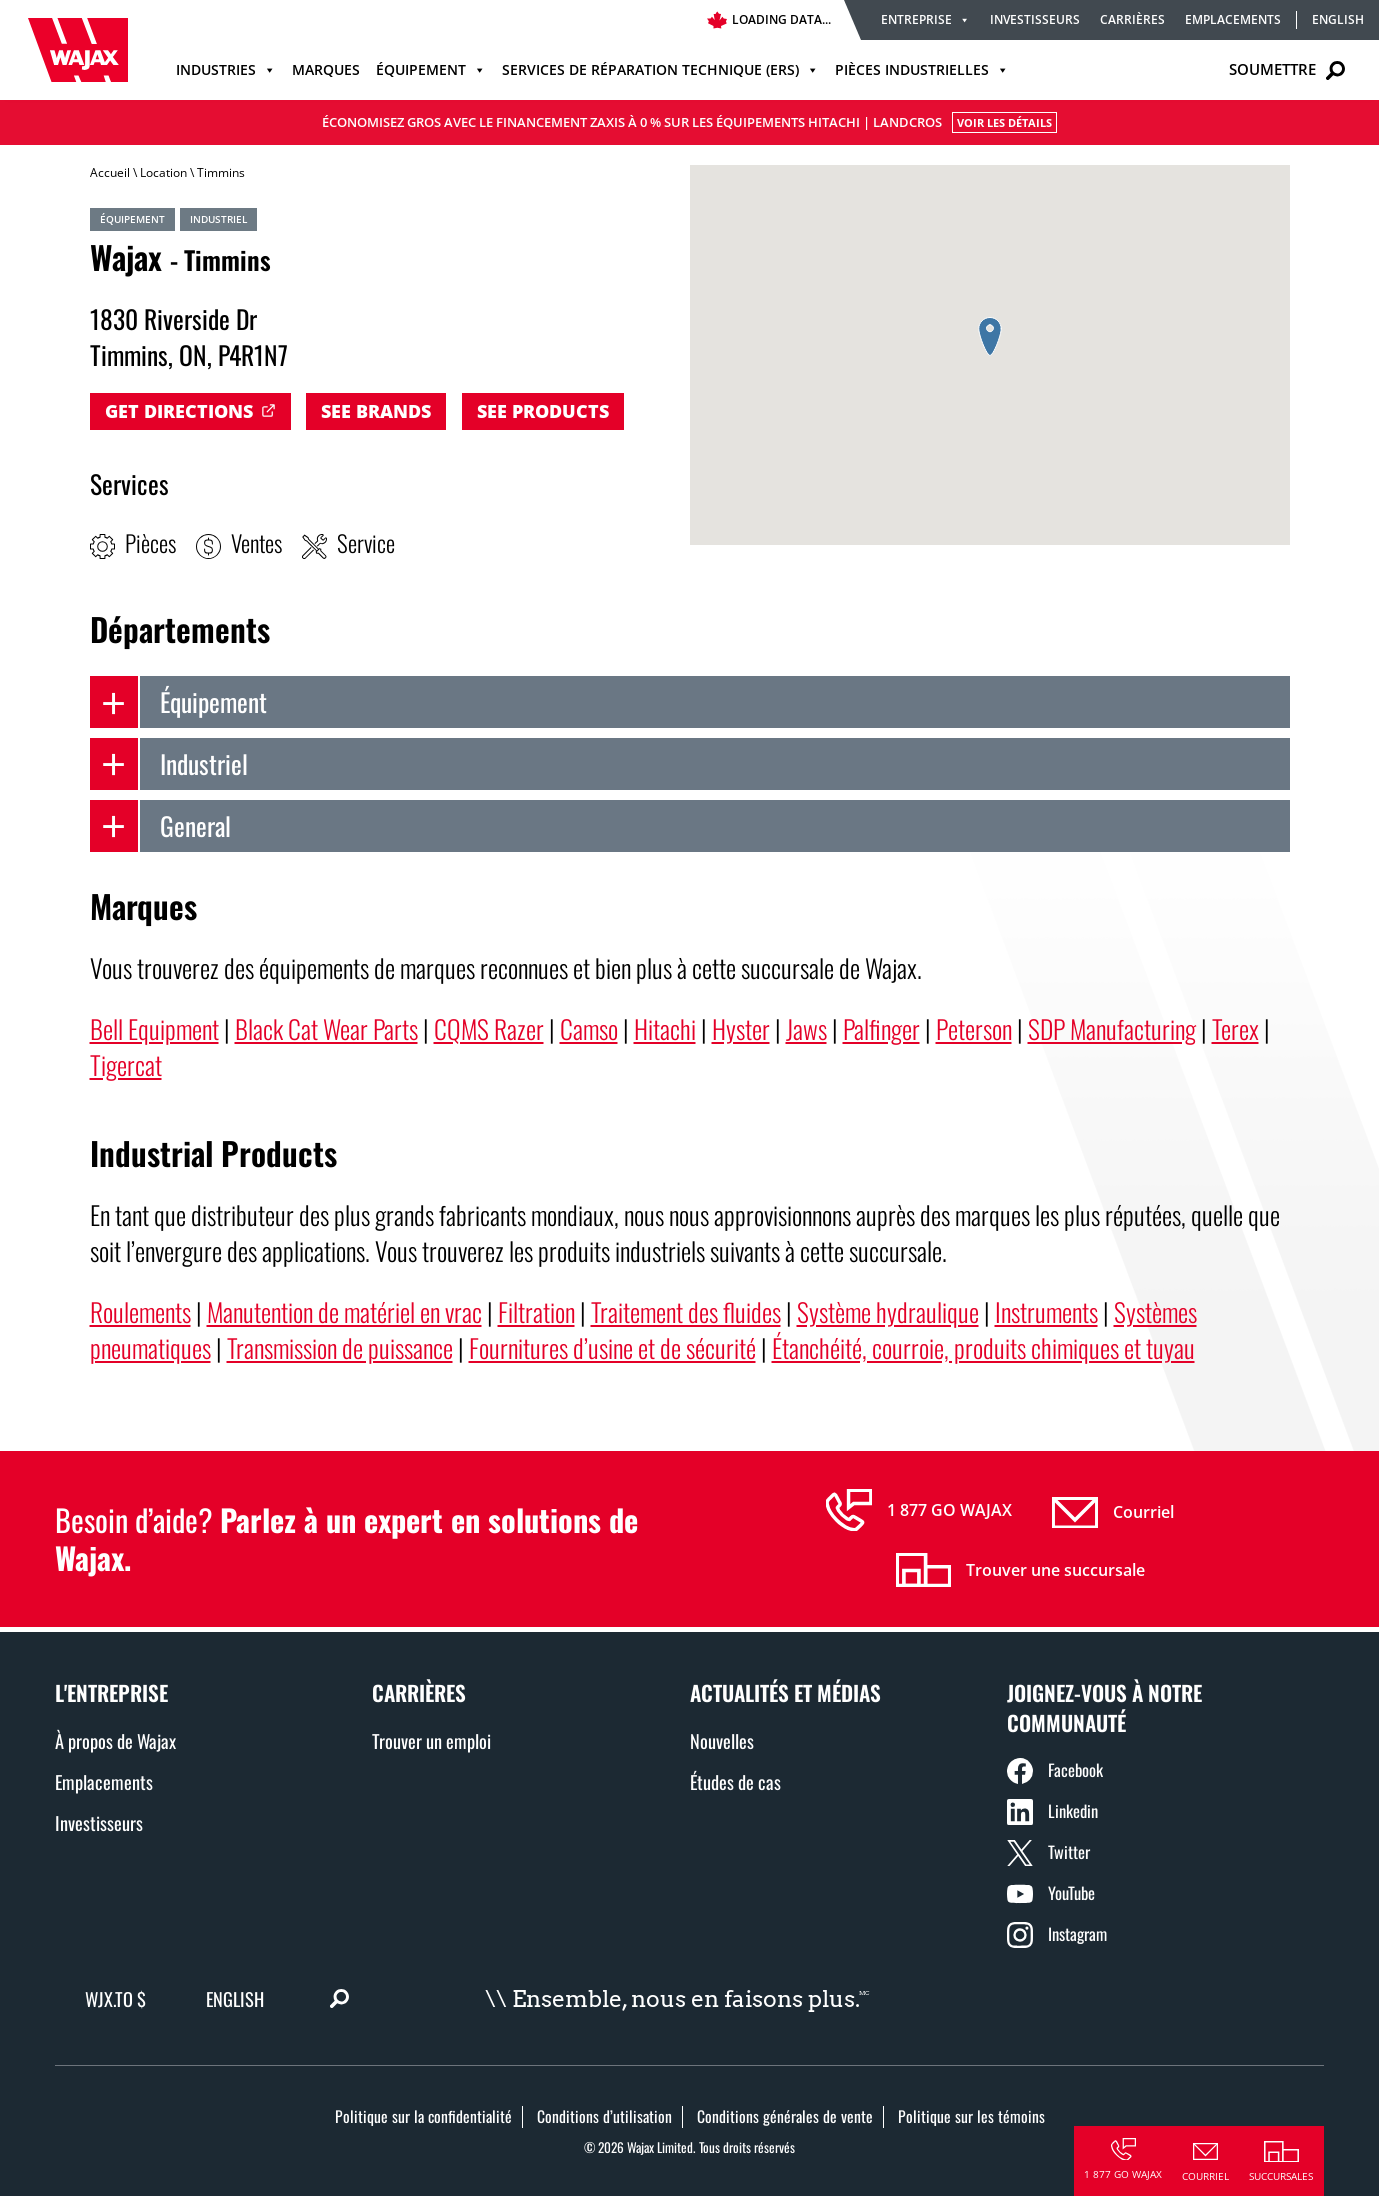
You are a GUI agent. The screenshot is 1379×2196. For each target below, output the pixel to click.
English (1338, 20)
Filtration (536, 1311)
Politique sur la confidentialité (423, 2116)
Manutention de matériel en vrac (344, 1311)
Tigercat (126, 1064)
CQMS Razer (489, 1028)
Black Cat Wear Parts (326, 1028)
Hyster (741, 1028)
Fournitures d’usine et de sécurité (612, 1347)
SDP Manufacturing (1112, 1028)
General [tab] (160, 826)
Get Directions (179, 411)
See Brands (376, 411)
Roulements (140, 1311)
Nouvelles (722, 1740)
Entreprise (925, 19)
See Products (543, 411)
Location (163, 172)
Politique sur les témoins (971, 2116)
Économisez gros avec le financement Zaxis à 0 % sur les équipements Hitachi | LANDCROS (689, 122)
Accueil (110, 172)
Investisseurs (1035, 19)
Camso (589, 1028)
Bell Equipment (154, 1028)
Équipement (431, 69)
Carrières (1132, 19)
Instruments (1046, 1311)
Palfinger (881, 1028)
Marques (326, 69)
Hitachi (665, 1028)
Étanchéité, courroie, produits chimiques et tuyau (983, 1347)
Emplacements (1233, 19)
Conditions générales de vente (785, 2116)
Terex (1235, 1028)
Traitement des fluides (686, 1311)
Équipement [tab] (178, 702)
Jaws (806, 1028)
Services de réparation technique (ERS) (660, 69)
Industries (226, 69)
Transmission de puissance (340, 1347)
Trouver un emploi (431, 1740)
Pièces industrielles (922, 69)
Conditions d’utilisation (604, 2116)
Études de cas (735, 1781)
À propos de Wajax (115, 1740)
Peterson (974, 1028)
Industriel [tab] (169, 764)
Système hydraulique (888, 1311)
